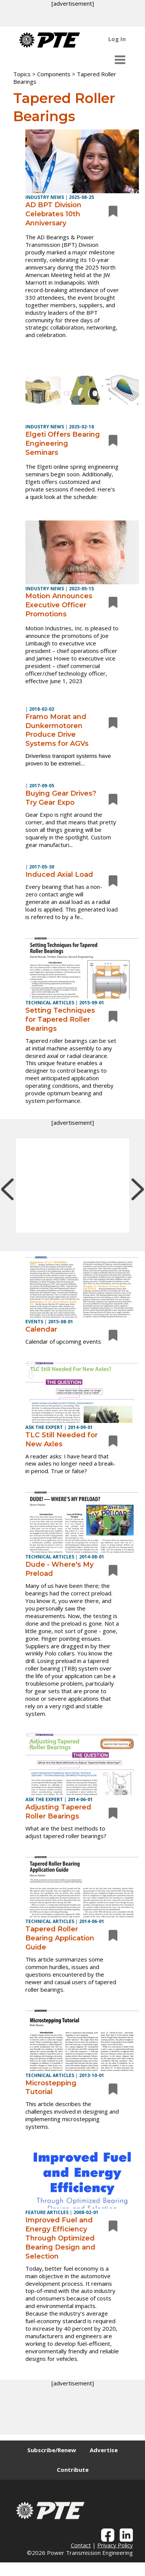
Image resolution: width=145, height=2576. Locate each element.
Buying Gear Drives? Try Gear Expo (60, 798)
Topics (22, 74)
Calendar (41, 1329)
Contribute (73, 2469)
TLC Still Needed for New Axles (61, 1439)
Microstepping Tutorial (50, 2087)
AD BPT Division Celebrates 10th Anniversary (53, 214)
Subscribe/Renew (51, 2450)
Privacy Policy (115, 2545)
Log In (117, 39)
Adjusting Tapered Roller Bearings (58, 1811)
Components (53, 74)
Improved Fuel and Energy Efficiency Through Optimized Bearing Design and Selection (60, 2238)
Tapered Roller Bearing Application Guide (59, 1938)
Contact (81, 2545)
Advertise (104, 2450)
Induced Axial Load (59, 874)
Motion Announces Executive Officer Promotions (58, 605)
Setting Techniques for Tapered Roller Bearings (60, 1019)
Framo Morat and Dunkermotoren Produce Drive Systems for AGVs (57, 730)
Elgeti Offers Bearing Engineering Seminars (62, 443)
